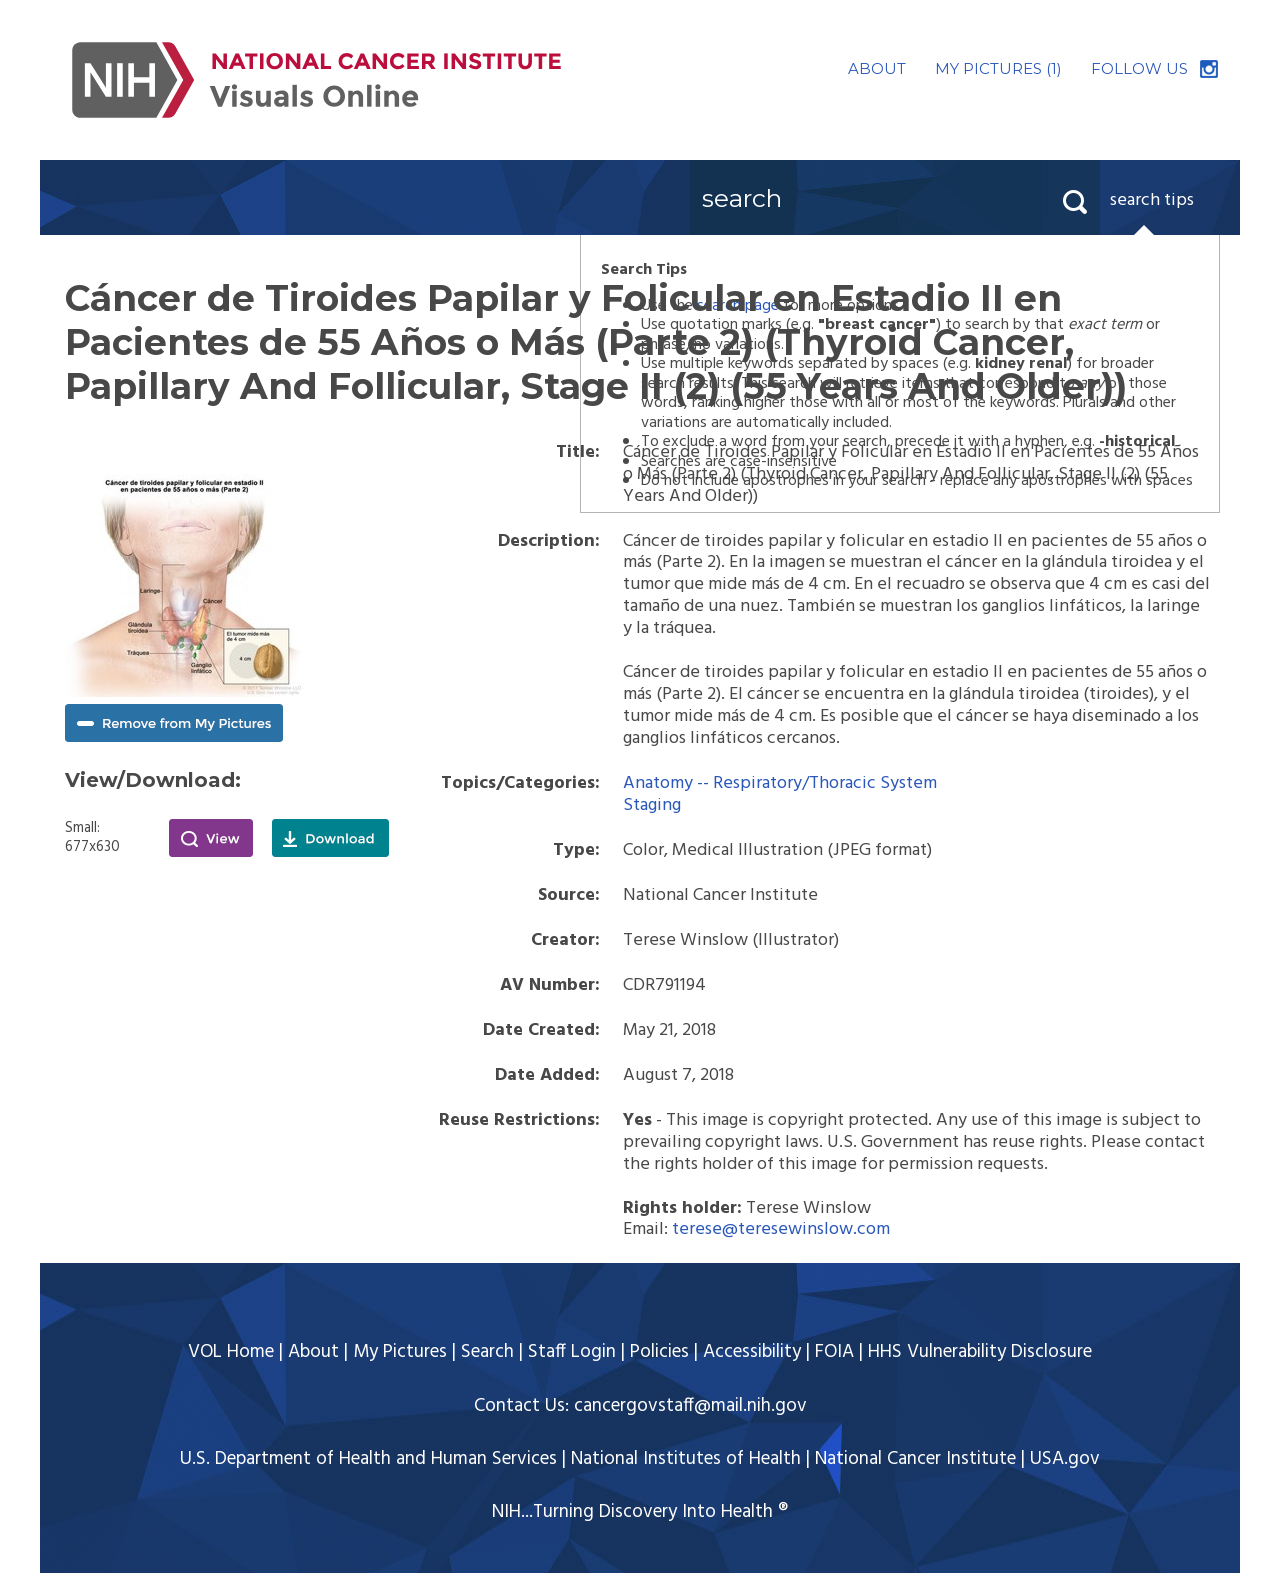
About (313, 1352)
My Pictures (400, 1352)
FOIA (834, 1352)
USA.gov (1065, 1459)
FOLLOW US (1139, 68)
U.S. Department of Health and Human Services (368, 1459)
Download (330, 838)
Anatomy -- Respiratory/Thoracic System (780, 783)
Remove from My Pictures (174, 723)
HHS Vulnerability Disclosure (980, 1352)
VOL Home (231, 1352)
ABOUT (877, 68)
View (211, 838)
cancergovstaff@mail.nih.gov (690, 1406)
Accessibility (752, 1352)
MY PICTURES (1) (998, 68)
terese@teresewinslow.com (781, 1229)
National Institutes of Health (686, 1459)
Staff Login (572, 1352)
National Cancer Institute (915, 1459)
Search (487, 1352)
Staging (652, 805)
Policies (659, 1352)
